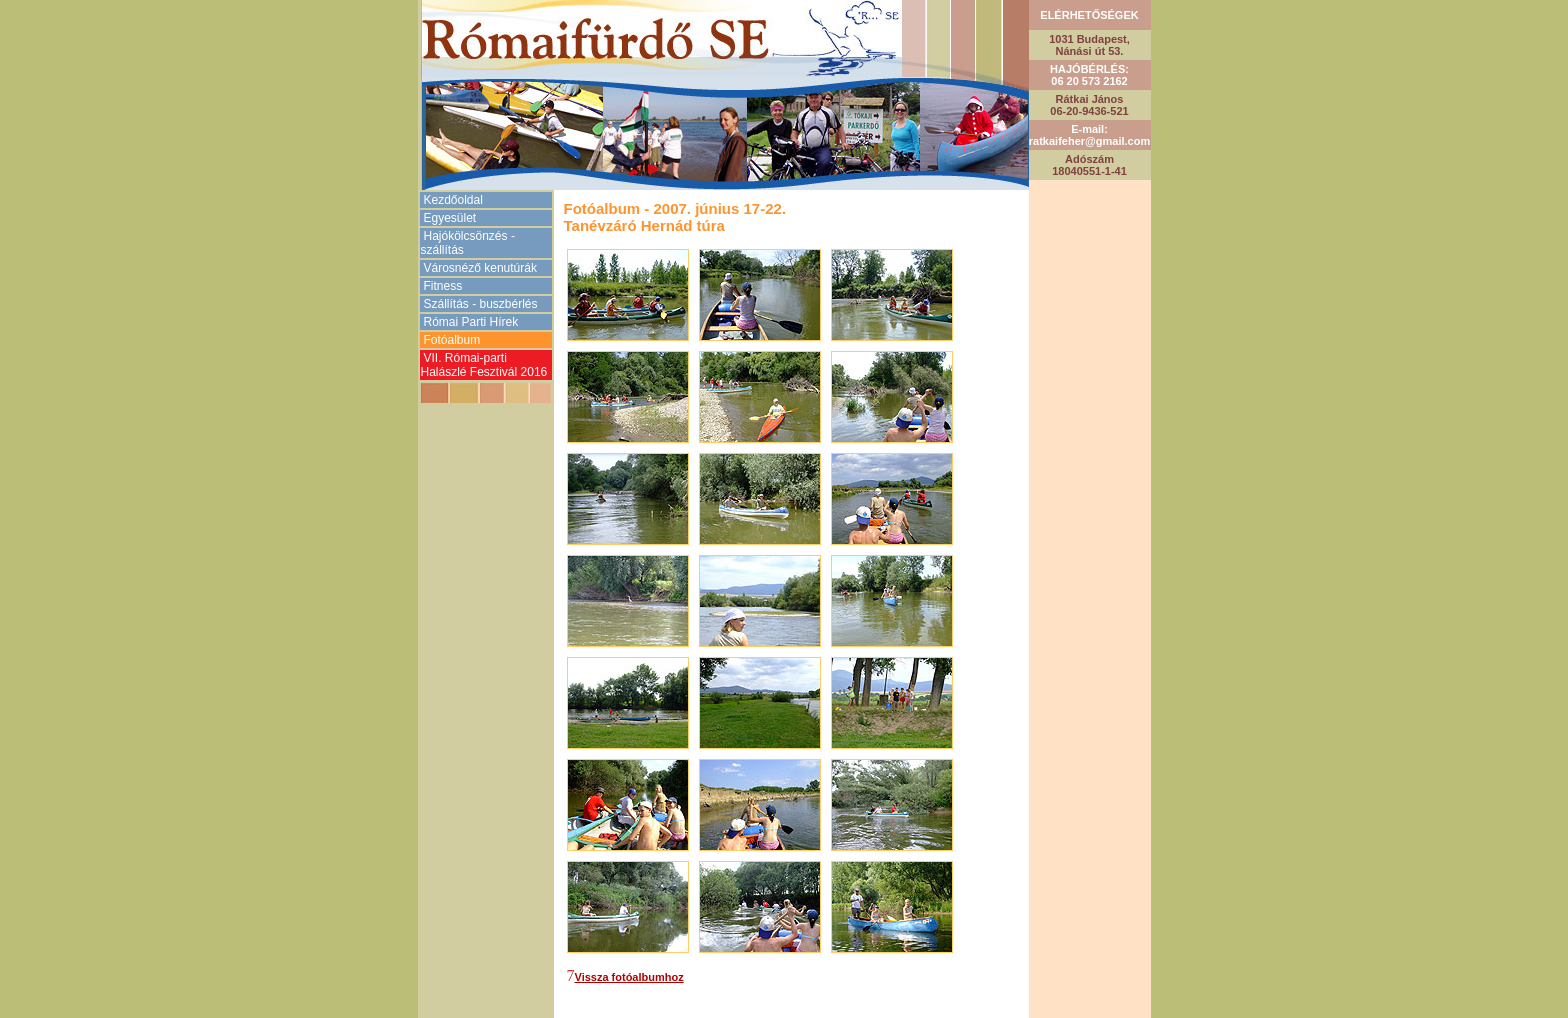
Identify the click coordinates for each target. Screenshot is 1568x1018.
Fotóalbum (452, 340)
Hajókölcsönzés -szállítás (468, 243)
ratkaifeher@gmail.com (1089, 141)
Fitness (443, 286)
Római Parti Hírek (471, 322)
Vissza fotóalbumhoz (629, 977)
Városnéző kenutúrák (480, 268)
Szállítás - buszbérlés (481, 304)
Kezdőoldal (453, 200)
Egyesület (450, 218)
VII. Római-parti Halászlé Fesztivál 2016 (484, 365)
